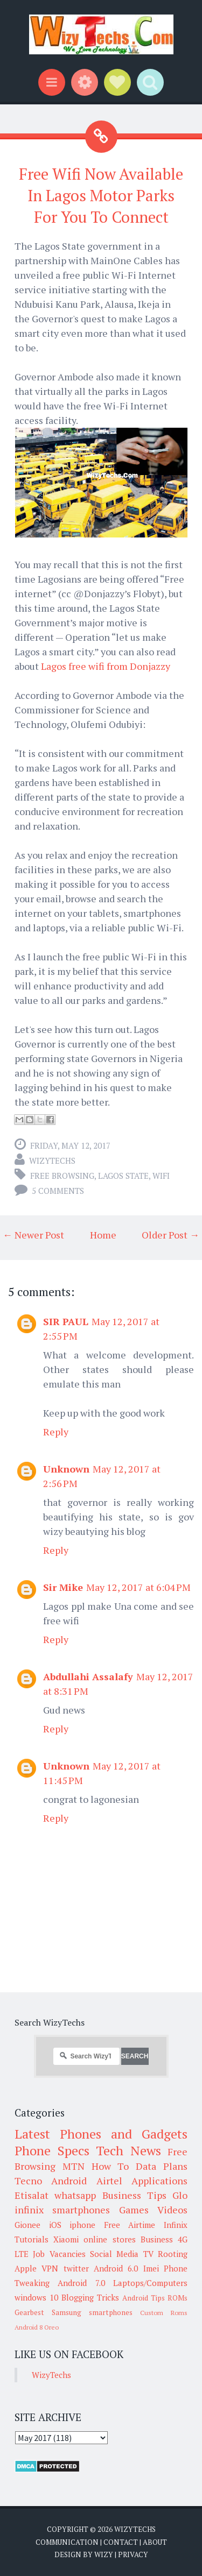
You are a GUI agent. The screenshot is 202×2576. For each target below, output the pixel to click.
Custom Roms (163, 2313)
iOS (55, 2224)
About (155, 2542)
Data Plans (161, 2166)
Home (103, 1234)
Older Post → (170, 1234)
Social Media (114, 2253)
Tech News (128, 2150)
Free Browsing (62, 1175)
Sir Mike (63, 1587)
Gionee (27, 2224)
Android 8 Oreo (37, 2327)
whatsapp (75, 2195)
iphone (82, 2224)
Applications (159, 2180)
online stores (109, 2239)
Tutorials (31, 2239)
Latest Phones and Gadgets (101, 2133)
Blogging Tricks (90, 2297)
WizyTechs (52, 1160)
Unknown (66, 1468)
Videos (172, 2209)
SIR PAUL (65, 1321)
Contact (120, 2542)
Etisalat (31, 2195)
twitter (76, 2268)
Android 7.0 (81, 2282)
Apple (26, 2268)
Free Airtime (130, 2224)
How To (110, 2166)
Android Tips (143, 2298)
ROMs (177, 2298)
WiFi (161, 1175)
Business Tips (134, 2195)
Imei (151, 2268)
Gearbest (29, 2312)
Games (134, 2209)
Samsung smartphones (92, 2312)
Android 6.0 (116, 2268)
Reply (55, 1431)
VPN (49, 2268)
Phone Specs (52, 2150)
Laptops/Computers (150, 2282)
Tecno (28, 2180)
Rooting (172, 2253)
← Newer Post (33, 1234)
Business (157, 2239)
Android (69, 2180)
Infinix (175, 2224)
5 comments (58, 1190)
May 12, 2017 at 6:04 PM (138, 1587)
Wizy (103, 2554)
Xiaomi (66, 2239)
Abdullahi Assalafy (88, 1676)
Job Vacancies (59, 2253)
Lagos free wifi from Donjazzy (105, 666)
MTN (73, 2166)
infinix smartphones (62, 2209)
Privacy (133, 2554)
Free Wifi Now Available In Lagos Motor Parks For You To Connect (101, 196)
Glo (179, 2195)
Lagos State (123, 1175)
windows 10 (36, 2297)
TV (148, 2253)
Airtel (109, 2180)
